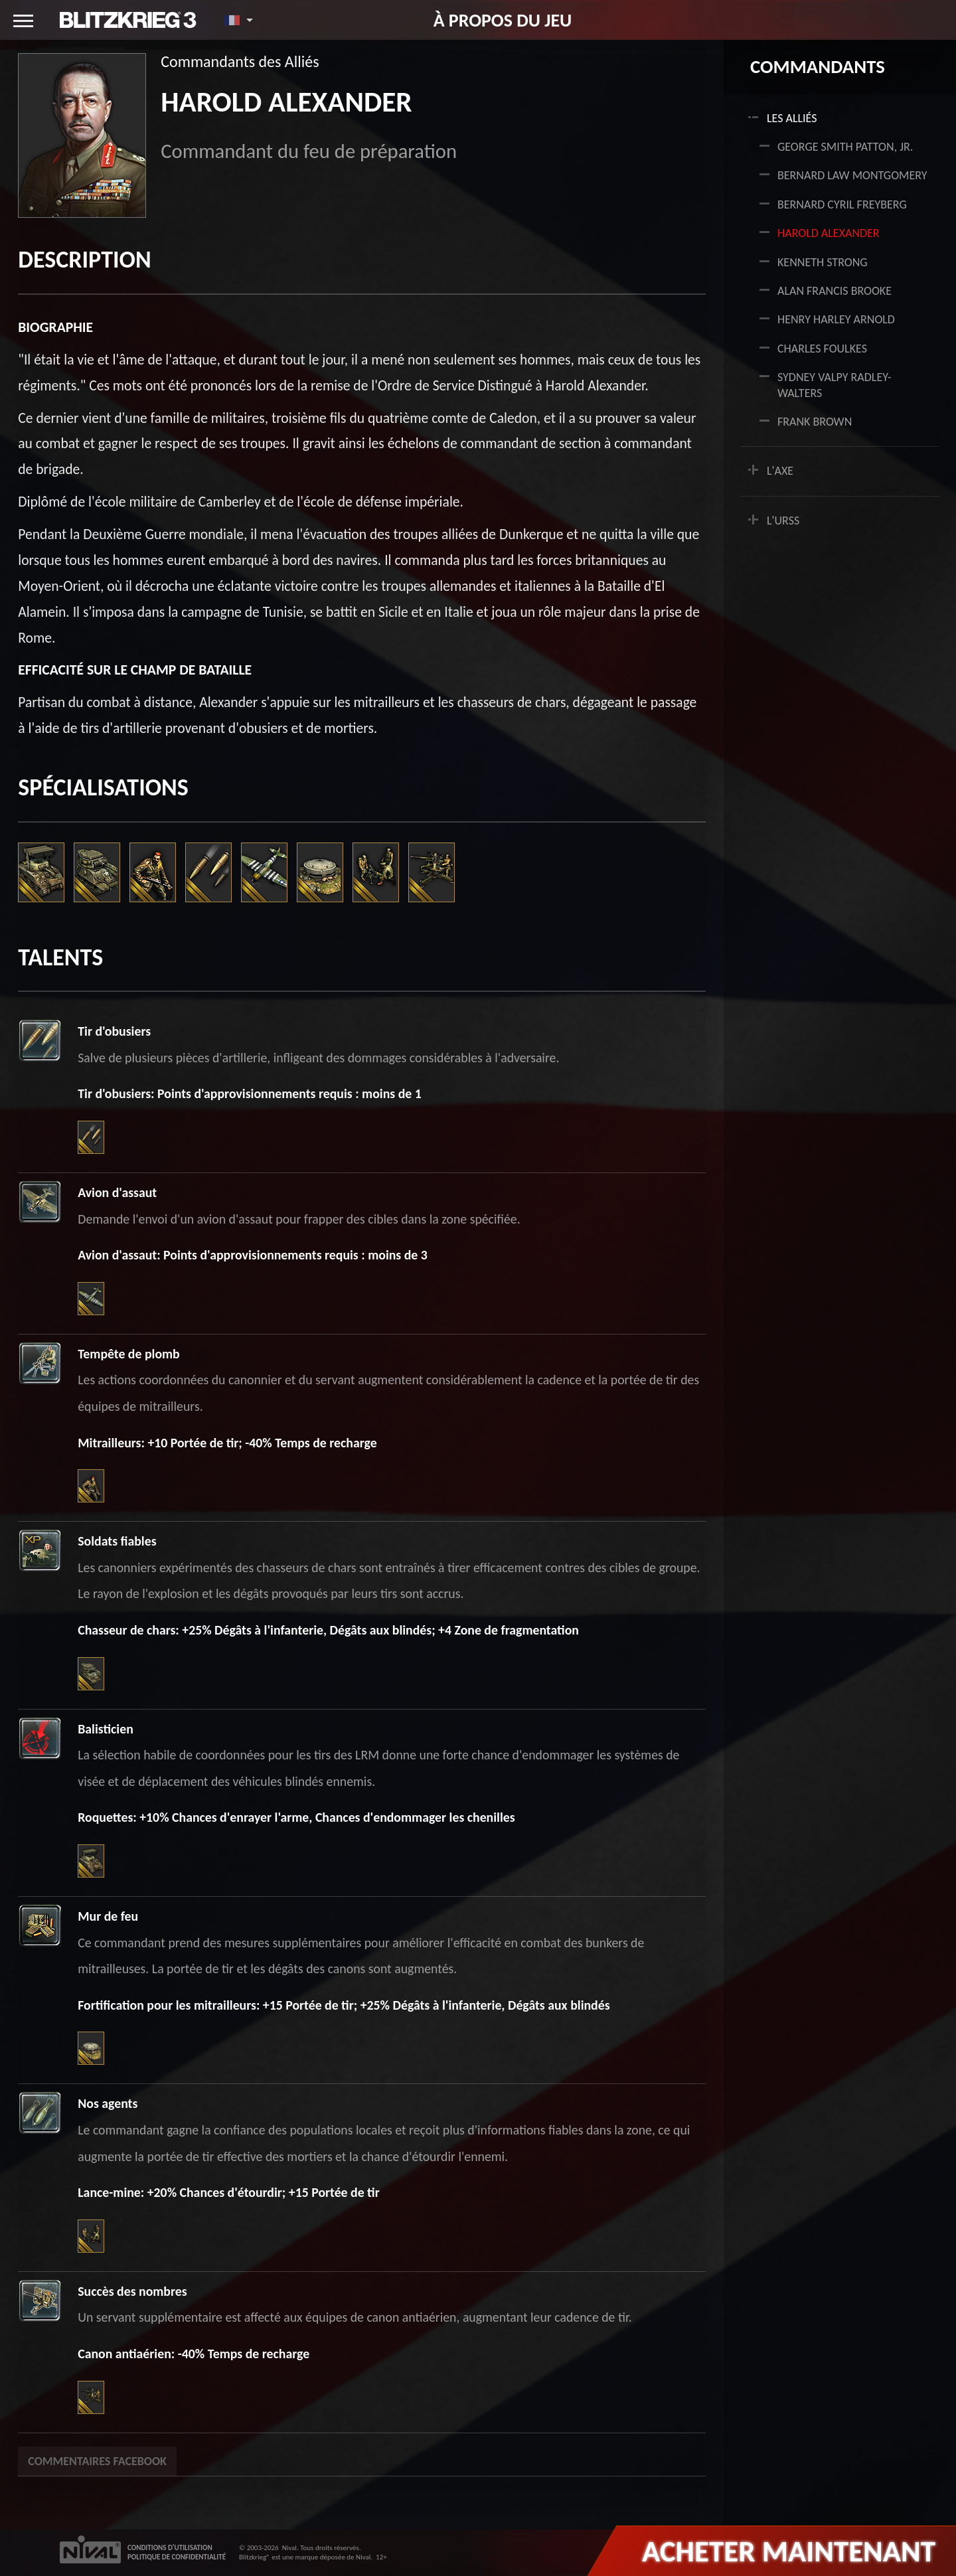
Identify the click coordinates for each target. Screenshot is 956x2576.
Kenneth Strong (822, 262)
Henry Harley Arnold (836, 319)
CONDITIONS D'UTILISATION (169, 2547)
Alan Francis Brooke (834, 290)
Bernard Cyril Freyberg (842, 204)
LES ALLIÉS (792, 118)
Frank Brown (814, 421)
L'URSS (783, 520)
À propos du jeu (503, 20)
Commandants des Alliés (240, 61)
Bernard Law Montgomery (852, 175)
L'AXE (780, 470)
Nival (289, 2547)
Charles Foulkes (822, 348)
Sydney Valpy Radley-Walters (834, 385)
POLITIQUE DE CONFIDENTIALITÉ (176, 2557)
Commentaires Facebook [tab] (97, 2461)
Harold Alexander (828, 233)
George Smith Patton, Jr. (845, 146)
